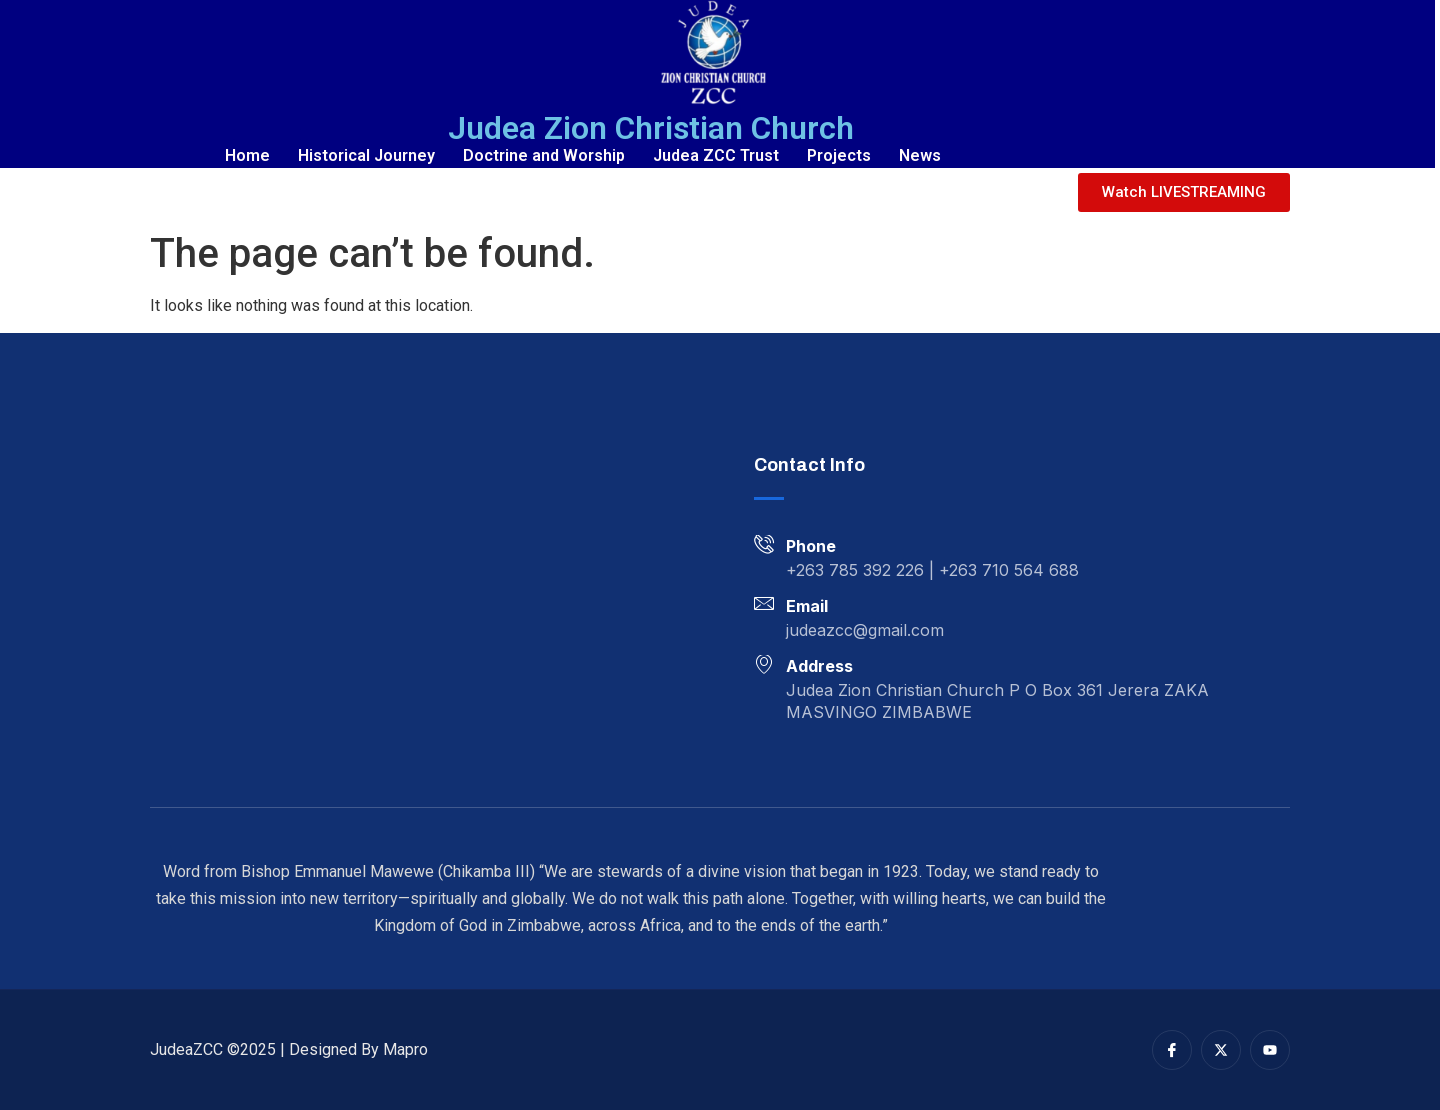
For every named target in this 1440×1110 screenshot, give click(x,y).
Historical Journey (366, 155)
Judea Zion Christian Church (651, 128)
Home (247, 155)
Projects (839, 155)
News (920, 155)
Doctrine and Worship (544, 155)
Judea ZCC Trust (716, 155)
